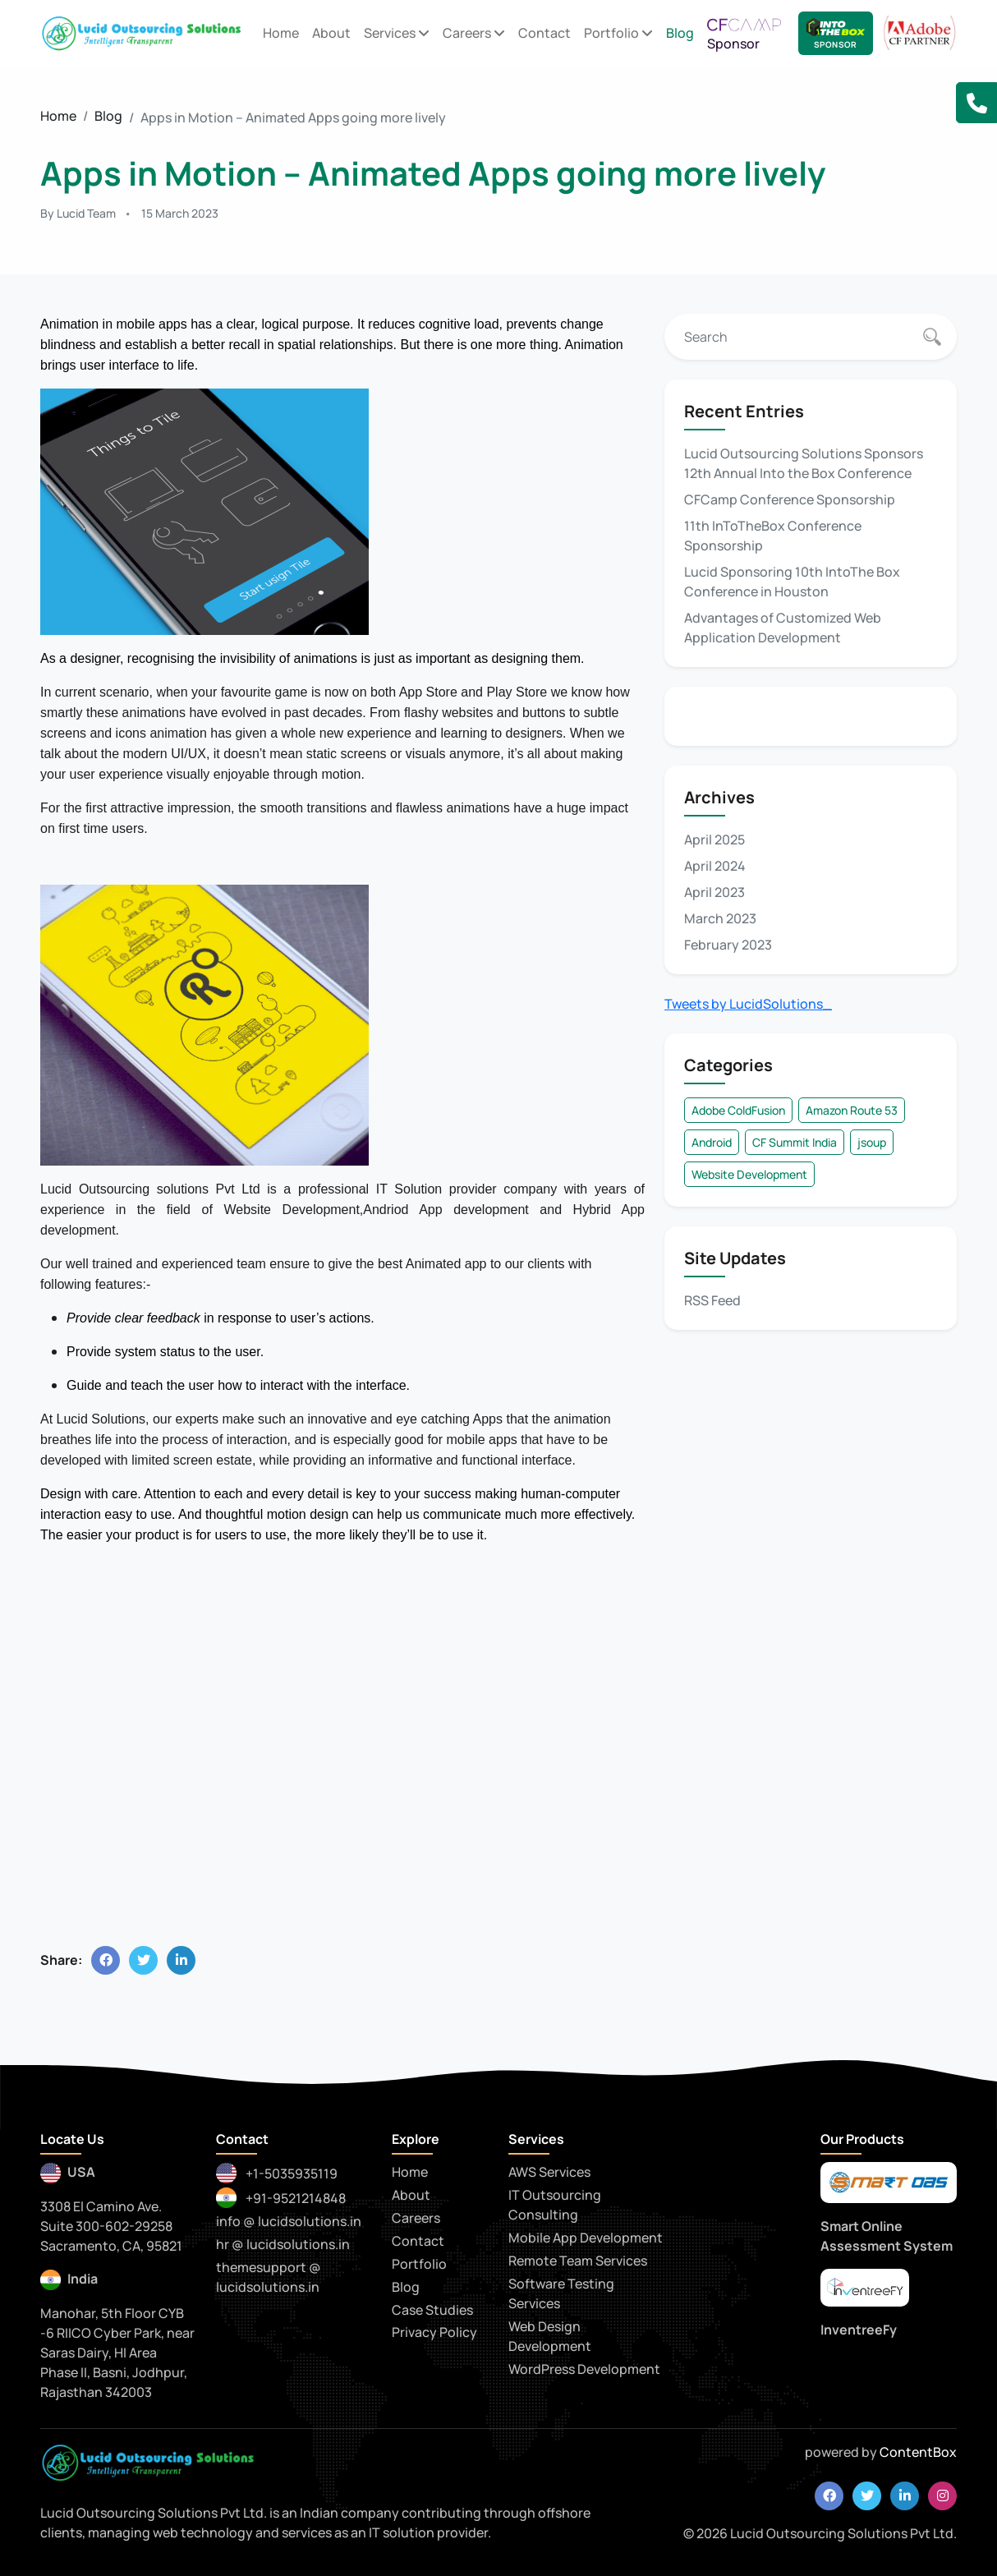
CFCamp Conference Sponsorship (789, 499)
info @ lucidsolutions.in (288, 2221)
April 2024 (715, 866)
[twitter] (866, 2496)
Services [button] (397, 33)
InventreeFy (858, 2330)
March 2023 (720, 918)
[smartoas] (888, 2182)
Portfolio (419, 2264)
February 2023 (728, 945)
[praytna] (864, 2288)
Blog (680, 33)
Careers (416, 2218)
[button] (976, 102)
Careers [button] (474, 33)
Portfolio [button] (618, 33)
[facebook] (829, 2496)
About (331, 33)
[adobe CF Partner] (920, 32)
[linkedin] (904, 2496)
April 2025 (714, 839)
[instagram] (942, 2496)
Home (281, 33)
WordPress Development (584, 2369)
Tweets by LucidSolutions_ (748, 1004)
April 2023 (714, 892)
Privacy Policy (434, 2332)
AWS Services (549, 2172)
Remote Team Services (577, 2261)
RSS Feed (712, 1300)
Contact (544, 33)
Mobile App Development (585, 2238)
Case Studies (432, 2310)
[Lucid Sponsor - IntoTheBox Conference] (835, 33)
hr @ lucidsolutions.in (283, 2244)
